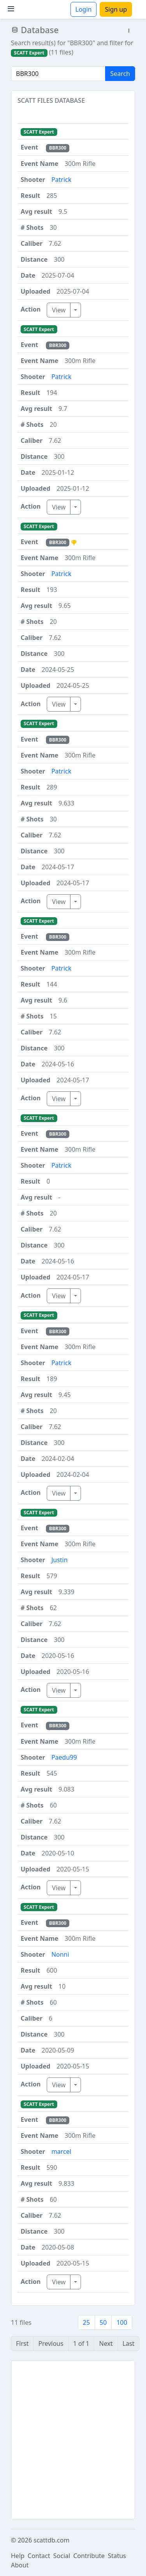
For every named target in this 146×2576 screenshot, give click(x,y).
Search (120, 73)
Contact (39, 2555)
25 (86, 2322)
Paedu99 (64, 1757)
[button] (129, 31)
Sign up (116, 9)
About (19, 2565)
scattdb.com (51, 2540)
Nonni (60, 1954)
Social (61, 2555)
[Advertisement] (73, 2440)
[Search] (58, 73)
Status (117, 2555)
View (58, 310)
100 (121, 2322)
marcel (61, 2151)
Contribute (89, 2555)
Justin (59, 1560)
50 (103, 2322)
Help (18, 2555)
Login (84, 9)
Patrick (61, 179)
